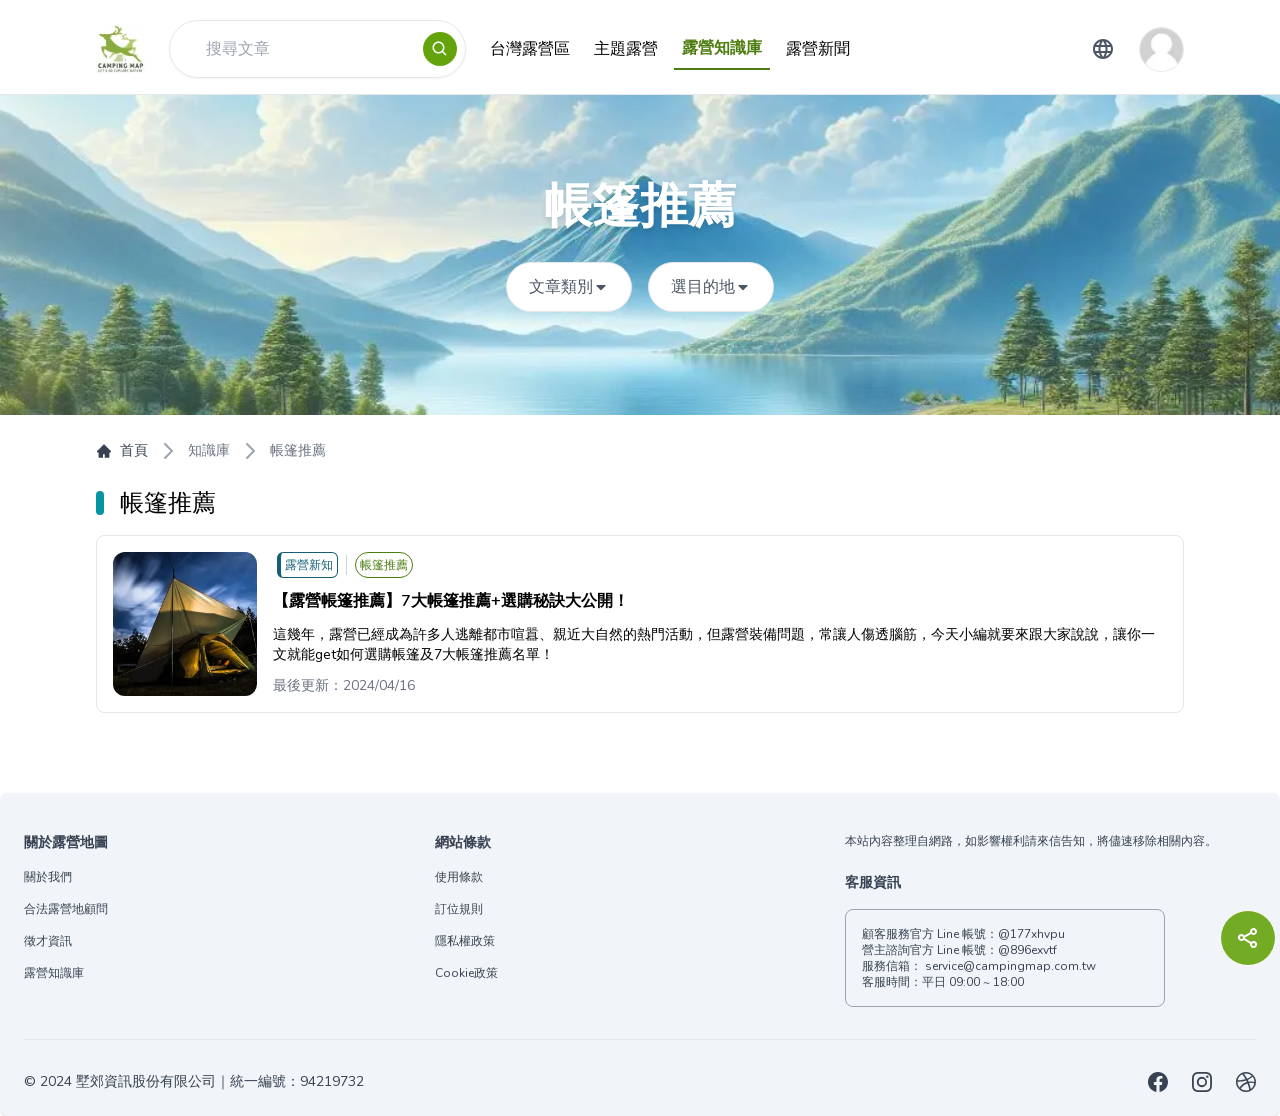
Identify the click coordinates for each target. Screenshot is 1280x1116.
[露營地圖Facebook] (1158, 1082)
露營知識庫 (54, 973)
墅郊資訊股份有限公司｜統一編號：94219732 (220, 1081)
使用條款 (459, 877)
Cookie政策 (466, 973)
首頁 (122, 450)
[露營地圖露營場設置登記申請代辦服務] (1246, 1082)
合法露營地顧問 (66, 909)
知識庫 (209, 450)
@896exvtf (1027, 950)
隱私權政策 (465, 941)
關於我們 (48, 877)
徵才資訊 (48, 941)
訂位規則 (459, 909)
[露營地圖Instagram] (1202, 1082)
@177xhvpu (1031, 934)
